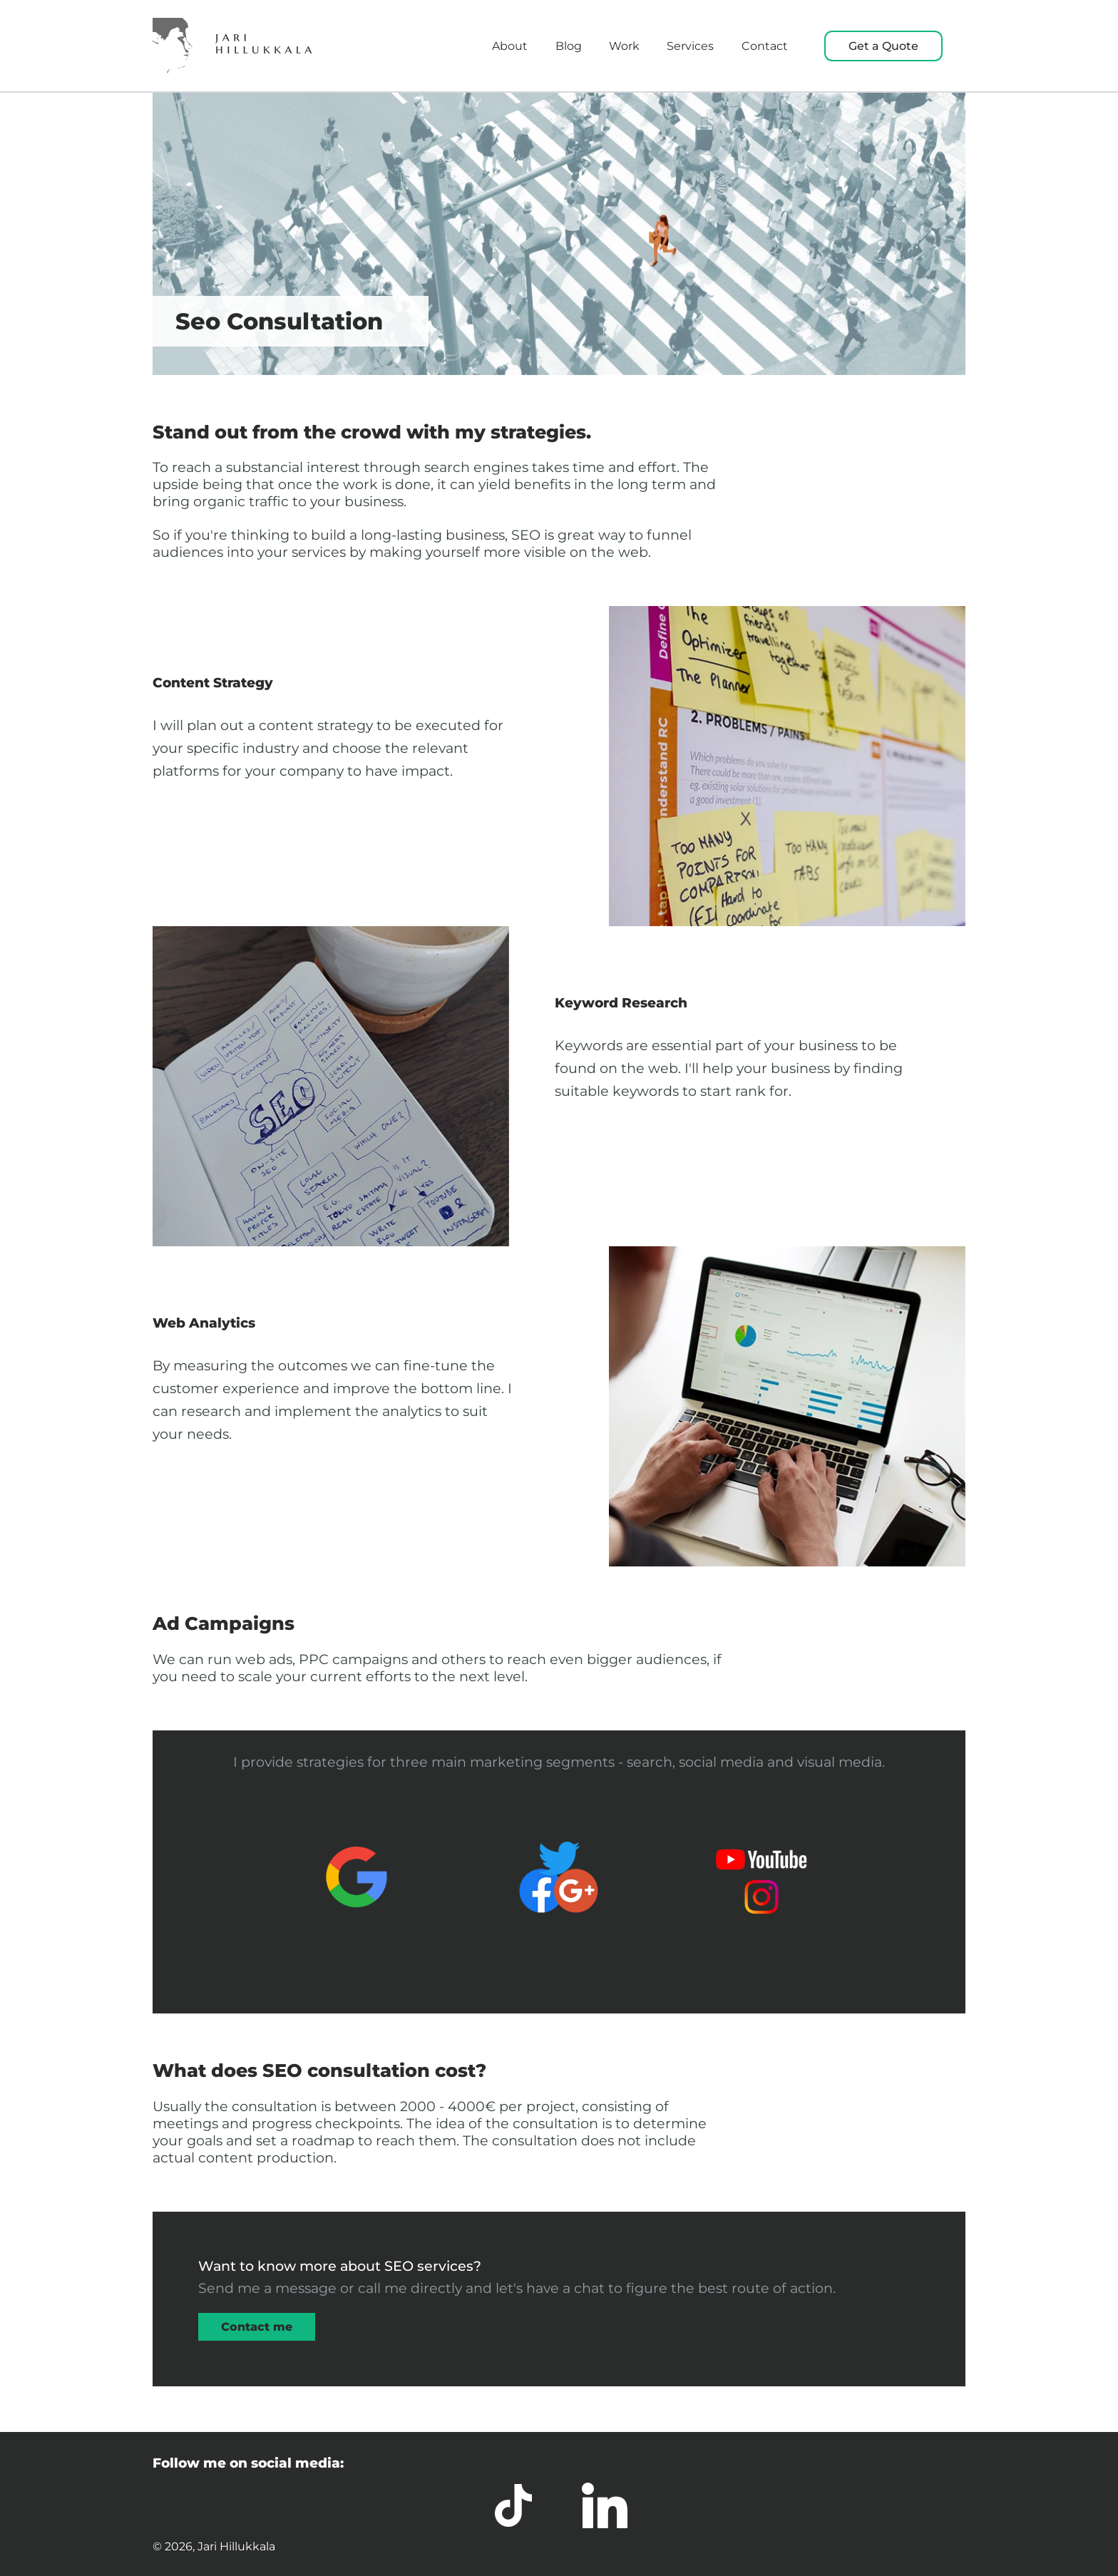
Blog (568, 46)
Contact (765, 46)
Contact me (256, 2327)
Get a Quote (883, 46)
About (510, 46)
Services (690, 46)
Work (624, 46)
